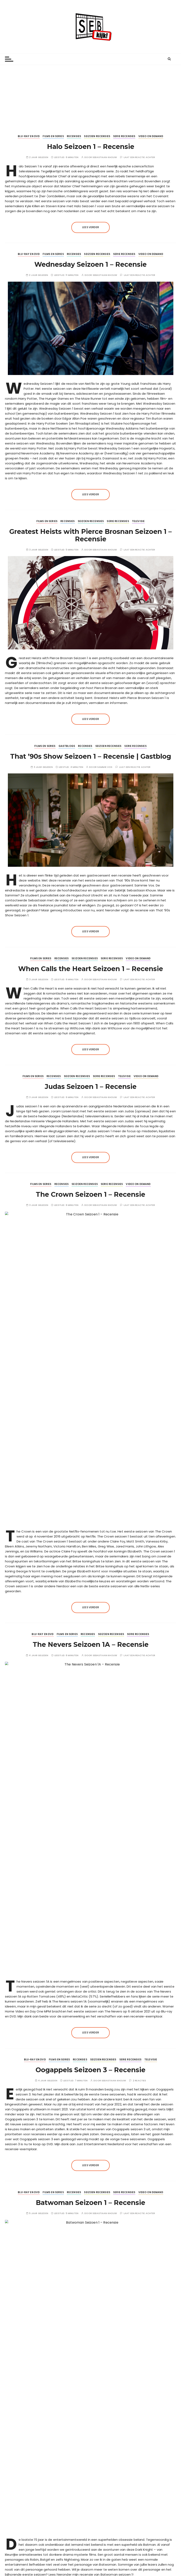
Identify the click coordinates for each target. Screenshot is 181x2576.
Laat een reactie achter (139, 157)
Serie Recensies (124, 136)
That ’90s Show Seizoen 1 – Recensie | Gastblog (90, 756)
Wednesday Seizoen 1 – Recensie (90, 264)
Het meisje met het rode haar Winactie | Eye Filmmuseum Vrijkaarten (93, 2361)
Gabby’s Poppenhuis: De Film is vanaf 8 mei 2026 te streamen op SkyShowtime (100, 2433)
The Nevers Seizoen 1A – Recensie (91, 1427)
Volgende (47, 1966)
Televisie (138, 521)
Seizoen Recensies (97, 136)
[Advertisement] (90, 96)
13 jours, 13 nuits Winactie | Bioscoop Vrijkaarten (74, 2469)
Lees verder (90, 227)
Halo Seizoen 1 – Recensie (90, 146)
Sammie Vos (105, 767)
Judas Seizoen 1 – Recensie (91, 1086)
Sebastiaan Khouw (104, 157)
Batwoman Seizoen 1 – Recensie (90, 1767)
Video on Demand (150, 136)
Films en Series (53, 136)
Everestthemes (162, 2564)
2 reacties (139, 1645)
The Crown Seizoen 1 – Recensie (90, 1194)
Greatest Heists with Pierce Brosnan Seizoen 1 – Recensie (90, 535)
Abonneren (22, 2038)
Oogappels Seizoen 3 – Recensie (90, 1634)
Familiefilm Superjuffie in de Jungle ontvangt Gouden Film (83, 2325)
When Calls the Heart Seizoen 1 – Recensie (90, 969)
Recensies (74, 136)
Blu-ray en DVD (29, 136)
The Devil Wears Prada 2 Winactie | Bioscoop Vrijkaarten (82, 2397)
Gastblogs (67, 746)
